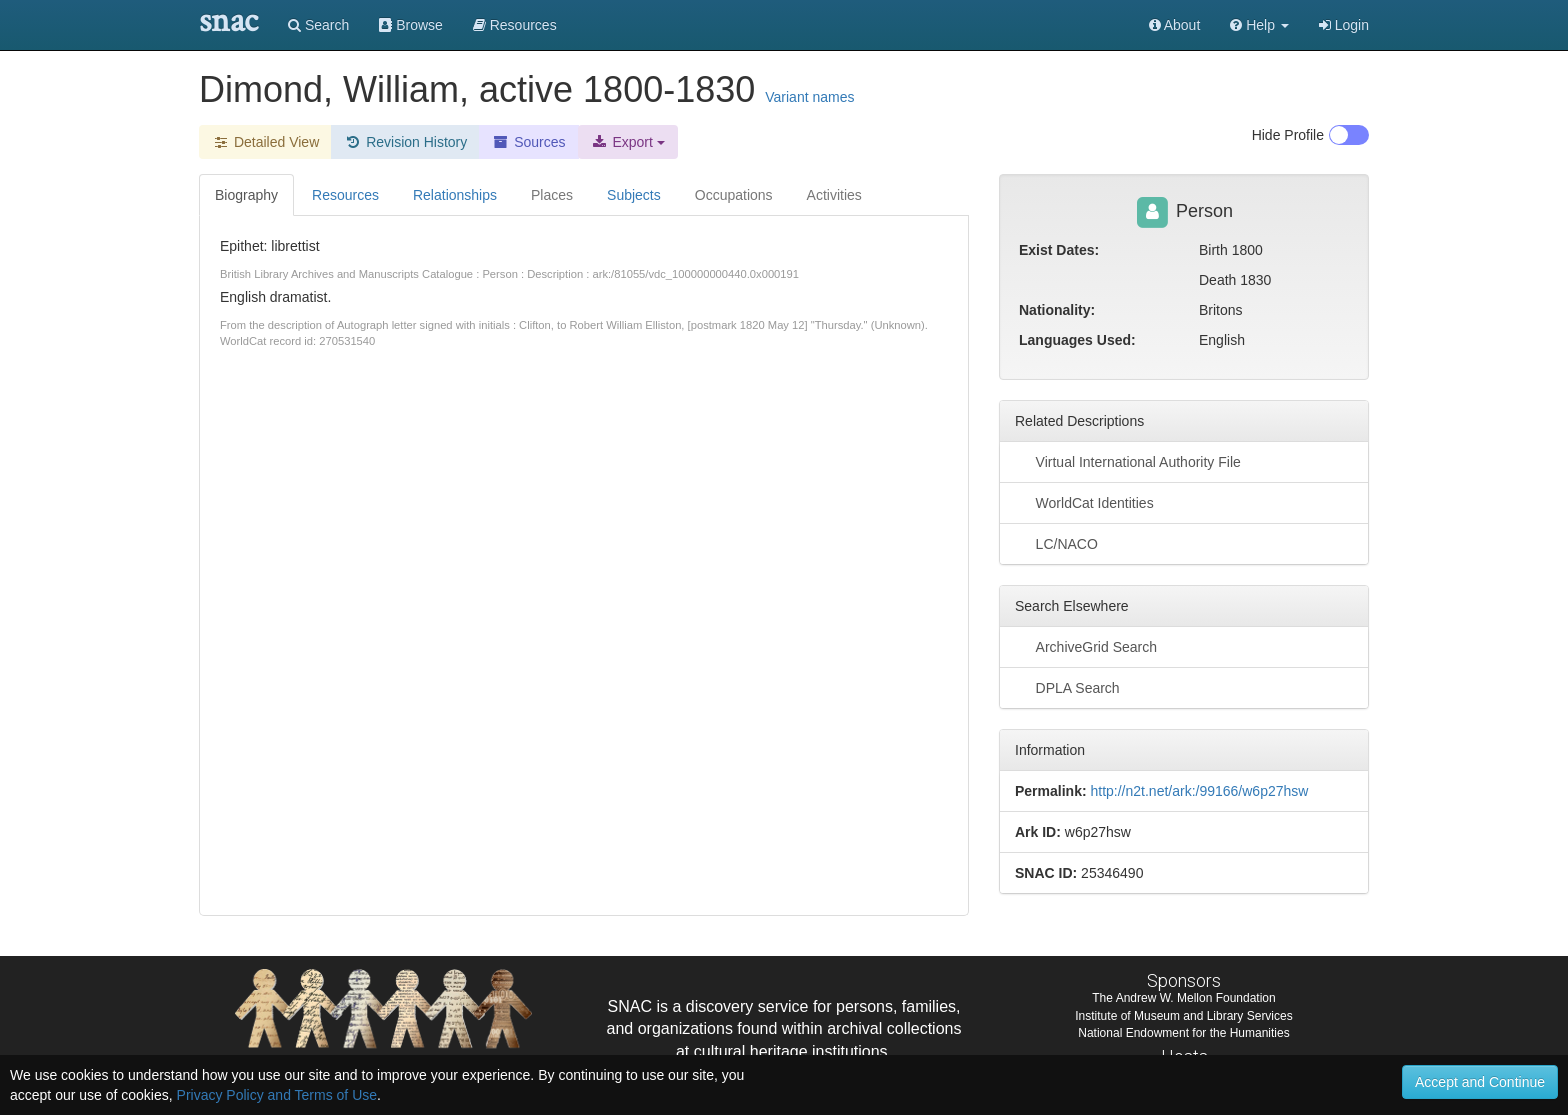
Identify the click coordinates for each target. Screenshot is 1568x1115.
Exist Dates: (1059, 250)
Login (1344, 25)
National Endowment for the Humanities (1183, 1033)
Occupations (734, 195)
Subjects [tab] (634, 195)
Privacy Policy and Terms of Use (277, 1095)
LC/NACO (1056, 543)
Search (318, 25)
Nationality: (1057, 310)
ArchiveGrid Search (1086, 646)
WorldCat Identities (1084, 502)
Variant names (809, 97)
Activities (834, 195)
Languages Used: (1077, 340)
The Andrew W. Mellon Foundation (1183, 998)
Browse (411, 25)
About (1175, 25)
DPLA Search (1067, 687)
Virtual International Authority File (1128, 461)
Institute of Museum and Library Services (1183, 1016)
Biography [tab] (246, 195)
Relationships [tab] (455, 195)
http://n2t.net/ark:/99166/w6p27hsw (1199, 791)
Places (552, 195)
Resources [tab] (345, 195)
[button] (1259, 25)
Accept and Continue (1480, 1082)
